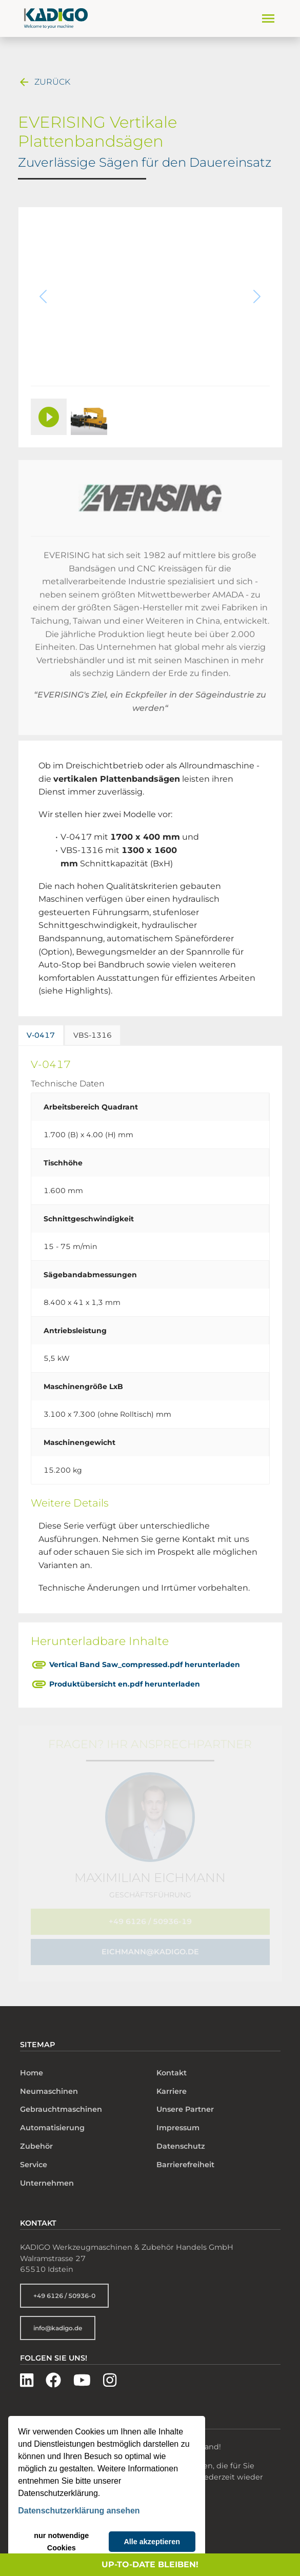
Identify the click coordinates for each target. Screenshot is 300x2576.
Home (31, 2064)
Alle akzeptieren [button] (152, 2542)
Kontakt (171, 2064)
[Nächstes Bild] (252, 300)
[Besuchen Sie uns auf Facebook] (53, 2372)
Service (33, 2157)
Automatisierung (52, 2120)
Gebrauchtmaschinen (61, 2101)
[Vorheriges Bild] (49, 300)
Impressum (177, 2120)
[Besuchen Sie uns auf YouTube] (82, 2372)
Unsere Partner (185, 2101)
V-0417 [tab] (41, 1035)
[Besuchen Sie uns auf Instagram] (109, 2372)
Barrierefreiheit (185, 2157)
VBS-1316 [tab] (92, 1035)
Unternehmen (47, 2175)
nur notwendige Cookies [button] (61, 2541)
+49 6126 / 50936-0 (64, 2288)
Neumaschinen (49, 2083)
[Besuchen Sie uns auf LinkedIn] (26, 2372)
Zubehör (36, 2138)
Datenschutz (180, 2138)
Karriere (171, 2083)
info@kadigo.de (57, 2320)
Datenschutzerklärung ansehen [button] (78, 2510)
